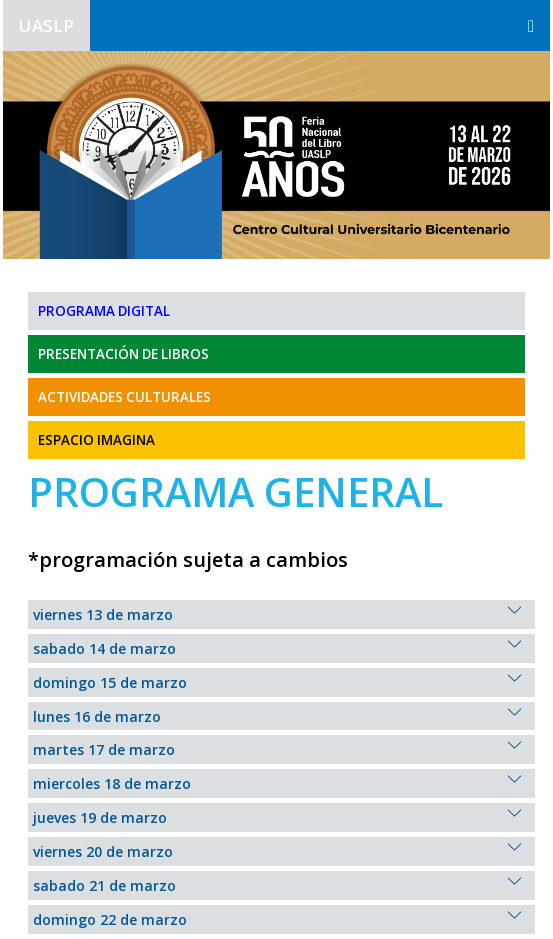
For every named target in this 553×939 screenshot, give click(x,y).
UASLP (46, 25)
